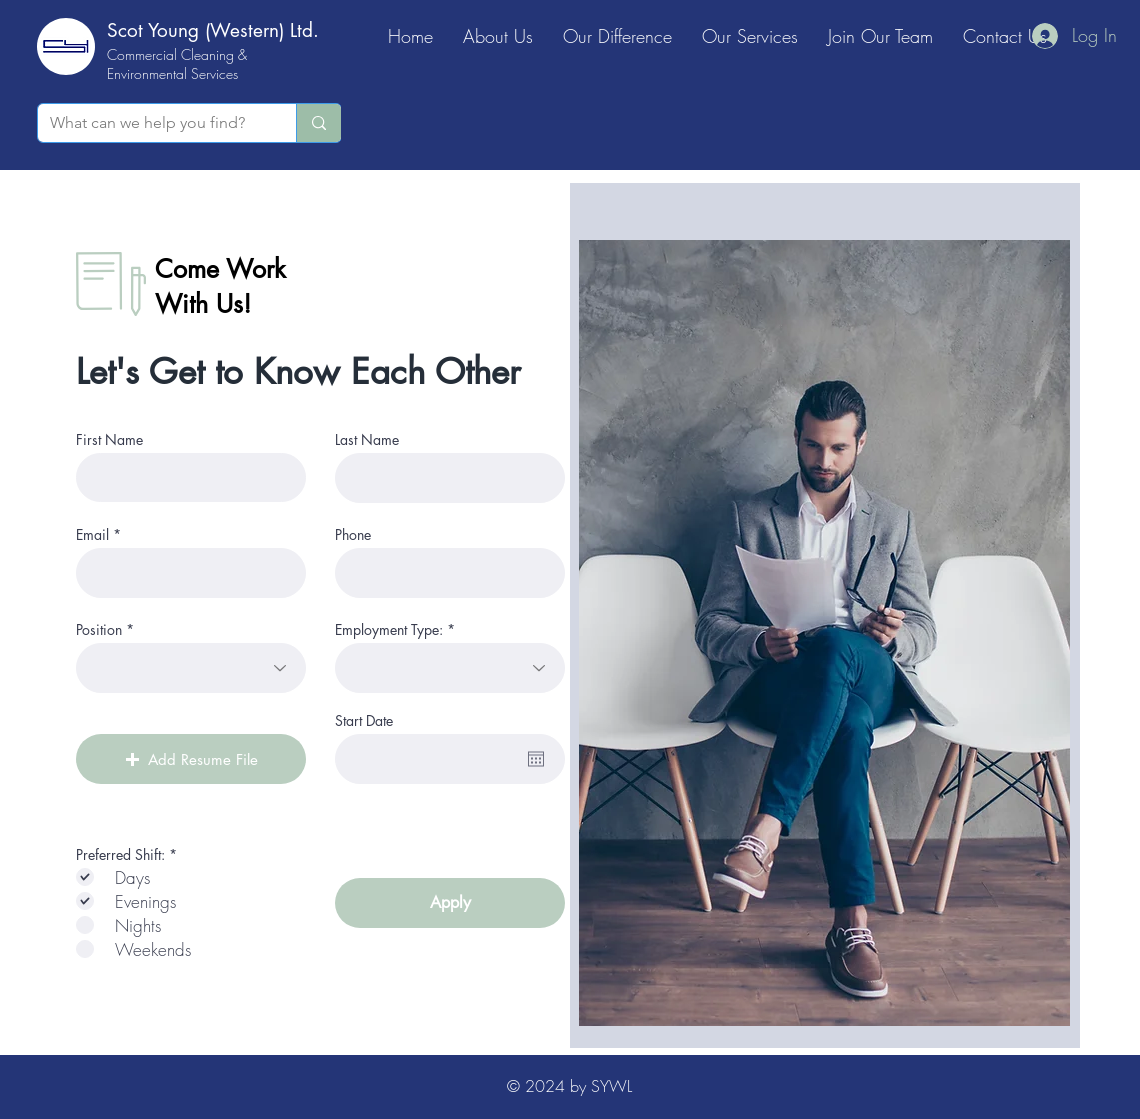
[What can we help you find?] (152, 123)
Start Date (364, 721)
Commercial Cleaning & (177, 54)
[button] (191, 759)
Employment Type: (389, 630)
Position (99, 630)
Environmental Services (172, 73)
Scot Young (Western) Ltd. (213, 30)
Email (92, 535)
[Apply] (450, 903)
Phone (353, 535)
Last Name (367, 440)
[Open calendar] (536, 759)
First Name (109, 440)
